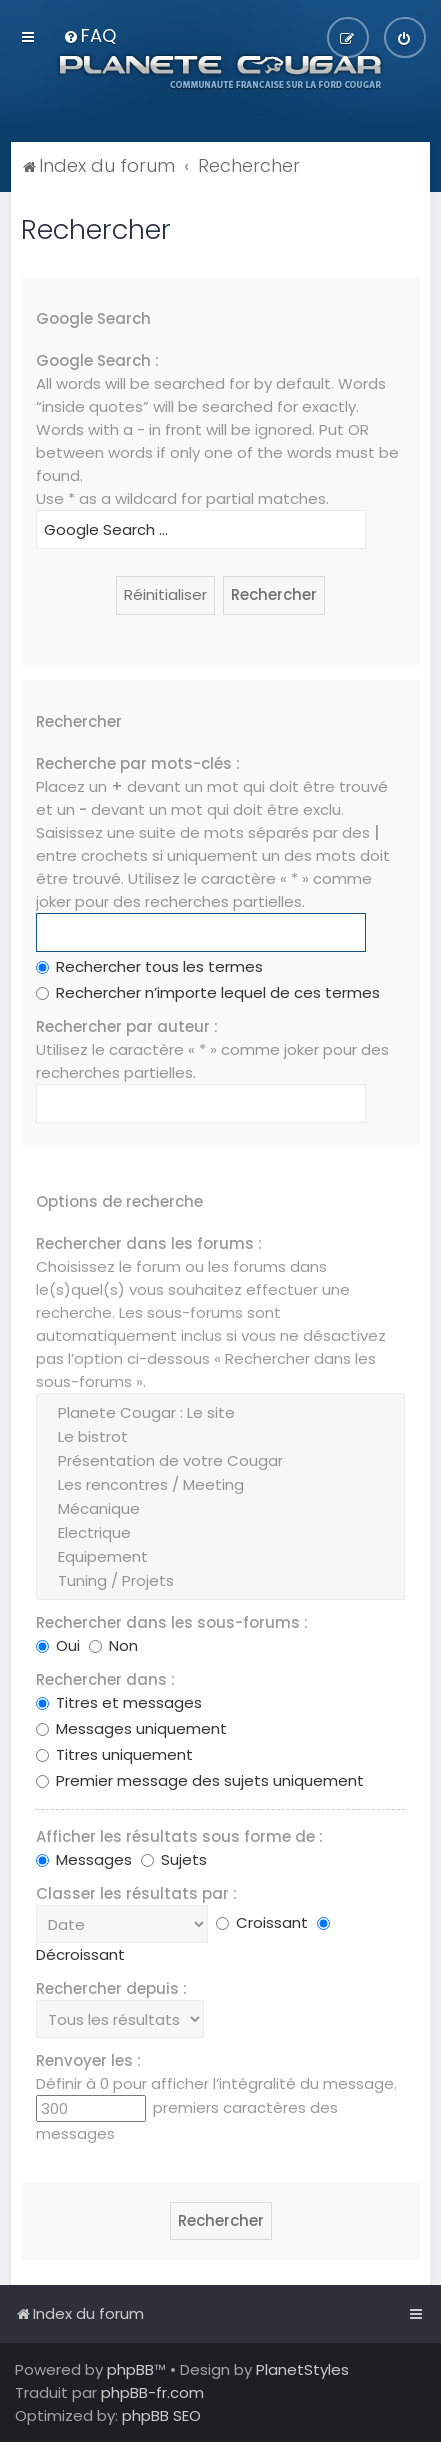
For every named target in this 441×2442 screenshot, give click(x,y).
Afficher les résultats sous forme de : (179, 1836)
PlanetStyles (302, 2369)
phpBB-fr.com (152, 2392)
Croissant (262, 1922)
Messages (84, 1859)
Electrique (220, 1533)
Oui (58, 1645)
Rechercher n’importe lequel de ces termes (208, 992)
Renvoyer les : (88, 2060)
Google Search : (97, 360)
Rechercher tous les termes (149, 966)
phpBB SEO (161, 2415)
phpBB (130, 2369)
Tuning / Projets (220, 1581)
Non (113, 1645)
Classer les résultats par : (136, 1893)
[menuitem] (89, 35)
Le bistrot (220, 1437)
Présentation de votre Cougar (220, 1461)
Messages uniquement (131, 1728)
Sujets (174, 1859)
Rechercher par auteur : (127, 1026)
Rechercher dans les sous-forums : (172, 1622)
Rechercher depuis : (111, 1988)
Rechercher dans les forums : (149, 1243)
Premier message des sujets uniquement (200, 1780)
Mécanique (220, 1509)
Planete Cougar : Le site (220, 1413)
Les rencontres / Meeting (220, 1485)
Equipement (220, 1557)
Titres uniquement (114, 1754)
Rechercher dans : (105, 1679)
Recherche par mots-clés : (138, 763)
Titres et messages (119, 1702)
